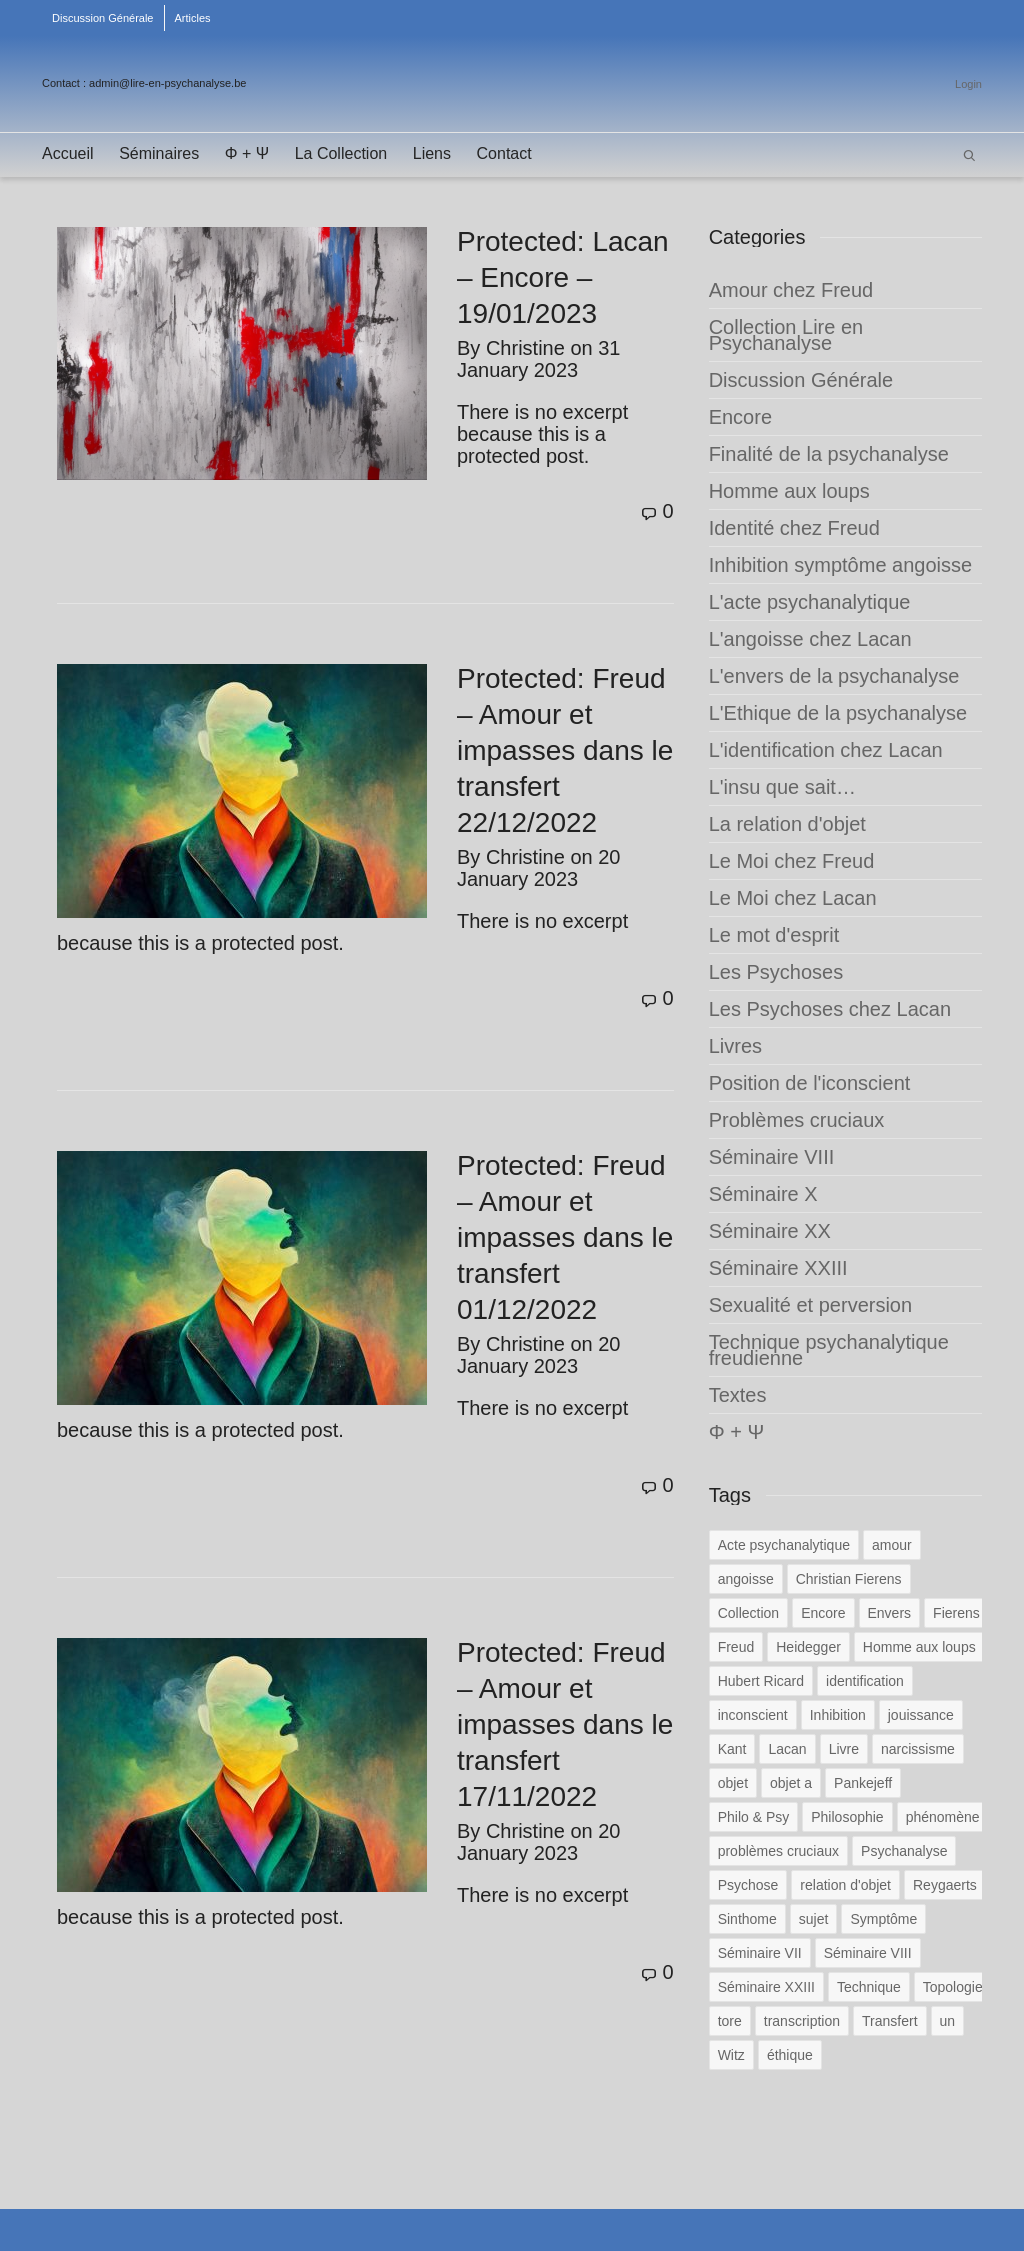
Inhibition (838, 1715)
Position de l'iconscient (810, 1083)
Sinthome (747, 1919)
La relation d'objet (787, 824)
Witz (731, 2055)
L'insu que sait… (782, 787)
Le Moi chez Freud (792, 861)
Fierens (956, 1613)
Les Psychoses (776, 972)
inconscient (753, 1715)
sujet (814, 1919)
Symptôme (883, 1919)
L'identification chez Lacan (826, 750)
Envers (890, 1613)
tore (730, 2021)
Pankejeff (863, 1783)
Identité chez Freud (794, 528)
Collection (748, 1613)
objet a (791, 1783)
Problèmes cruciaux (797, 1120)
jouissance (921, 1715)
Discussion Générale (103, 18)
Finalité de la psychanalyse (829, 454)
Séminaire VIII (772, 1157)
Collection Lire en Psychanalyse (786, 335)
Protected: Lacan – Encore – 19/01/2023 (563, 277)
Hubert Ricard (761, 1681)
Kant (732, 1749)
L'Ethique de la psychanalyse (838, 713)
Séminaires (159, 153)
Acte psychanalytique (784, 1545)
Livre (844, 1749)
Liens (432, 153)
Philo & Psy (754, 1817)
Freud (736, 1647)
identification (865, 1681)
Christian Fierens (849, 1579)
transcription (802, 2021)
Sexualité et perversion (810, 1305)
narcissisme (918, 1749)
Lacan (787, 1749)
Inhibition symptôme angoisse (840, 565)
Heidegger (808, 1647)
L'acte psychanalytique (810, 602)
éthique (790, 2055)
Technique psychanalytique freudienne (829, 1350)
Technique (869, 1987)
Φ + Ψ (247, 153)
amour (892, 1545)
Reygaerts (945, 1885)
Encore (740, 417)
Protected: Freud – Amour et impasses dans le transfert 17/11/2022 (565, 1724)
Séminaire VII (760, 1953)
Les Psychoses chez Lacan (830, 1009)
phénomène (943, 1817)
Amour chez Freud (791, 290)
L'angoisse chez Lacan (810, 639)
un (948, 2021)
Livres (735, 1046)
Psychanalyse (904, 1851)
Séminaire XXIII (778, 1268)
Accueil (68, 153)
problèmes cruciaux (778, 1851)
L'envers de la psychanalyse (834, 676)
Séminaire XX (770, 1231)
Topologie (953, 1987)
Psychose (748, 1885)
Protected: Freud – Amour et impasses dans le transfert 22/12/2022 (565, 750)
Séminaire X (763, 1194)
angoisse (746, 1579)
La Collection (341, 153)
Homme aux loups (789, 491)
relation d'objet (845, 1885)
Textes (738, 1395)
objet (733, 1783)
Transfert (890, 2021)
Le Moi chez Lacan (793, 898)
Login (968, 84)
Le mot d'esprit (774, 935)
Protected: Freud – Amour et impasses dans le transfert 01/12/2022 (565, 1237)
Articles (193, 18)
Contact (504, 153)
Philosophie (847, 1817)
